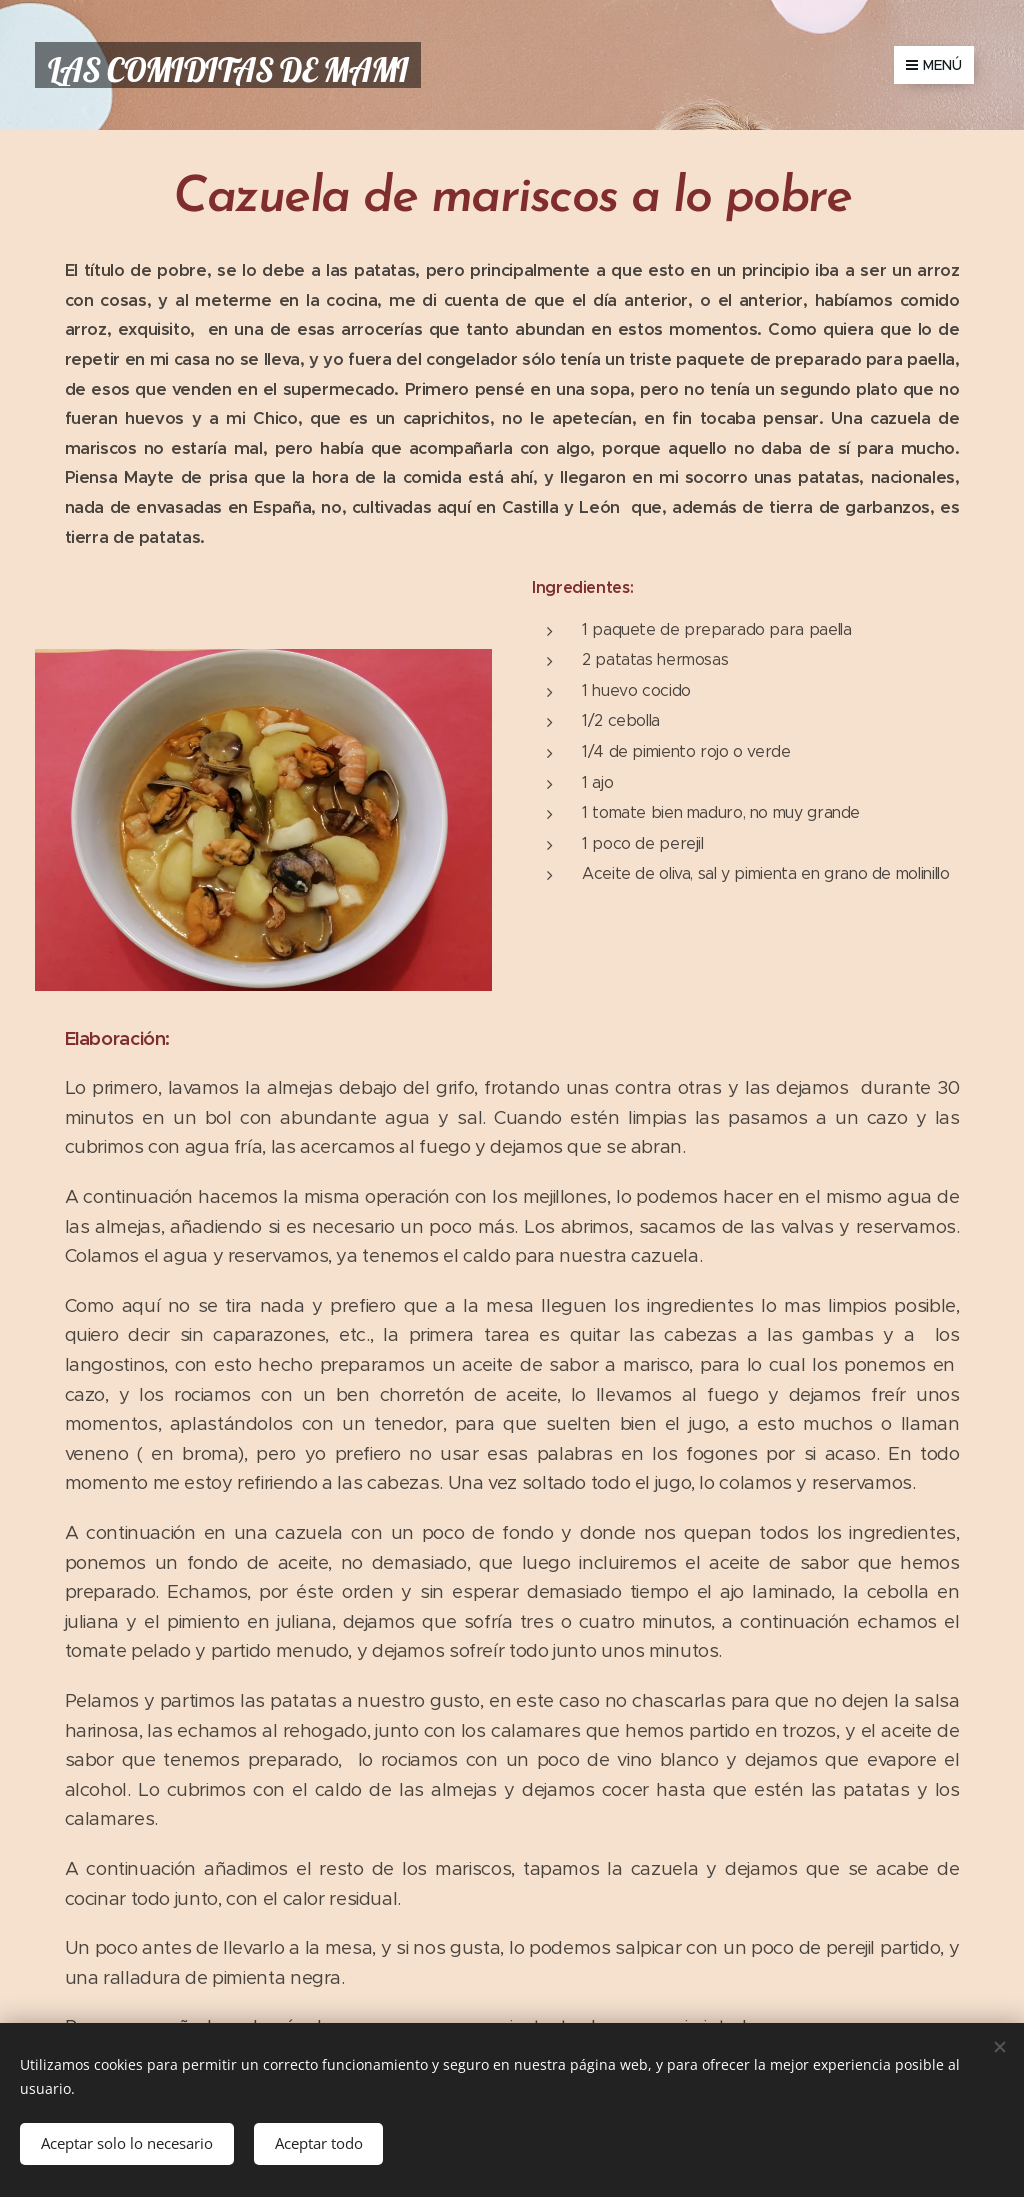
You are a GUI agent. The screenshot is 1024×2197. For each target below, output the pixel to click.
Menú (934, 65)
